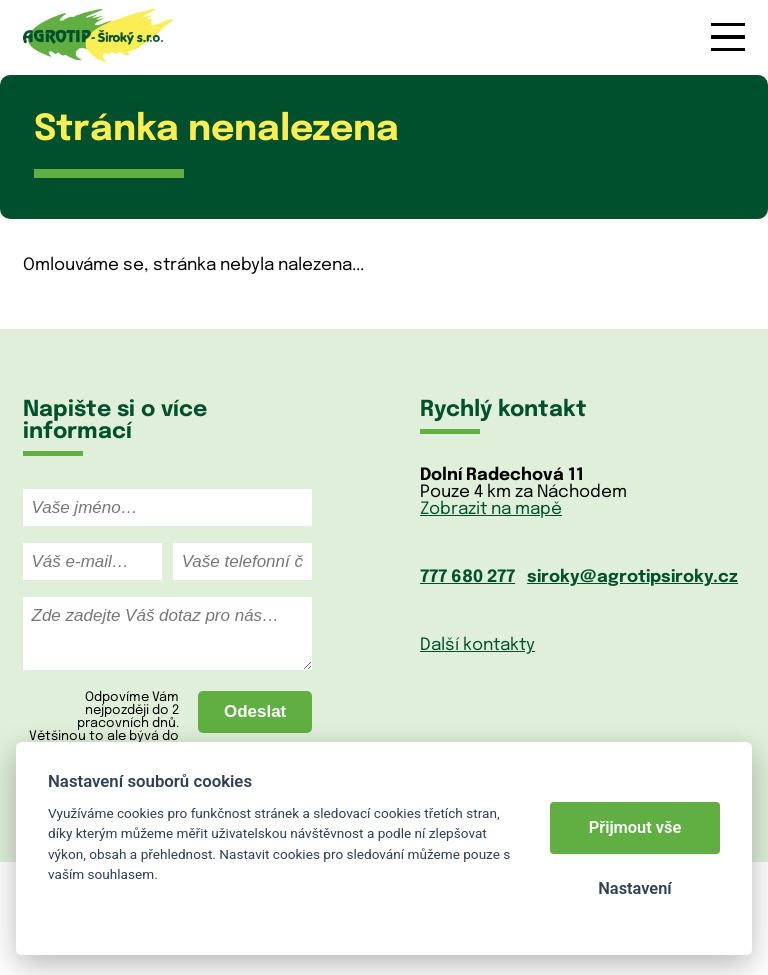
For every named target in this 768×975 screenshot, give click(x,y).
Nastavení (634, 888)
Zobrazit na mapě (491, 509)
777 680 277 (467, 577)
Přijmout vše (635, 827)
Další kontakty (477, 645)
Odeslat (255, 711)
